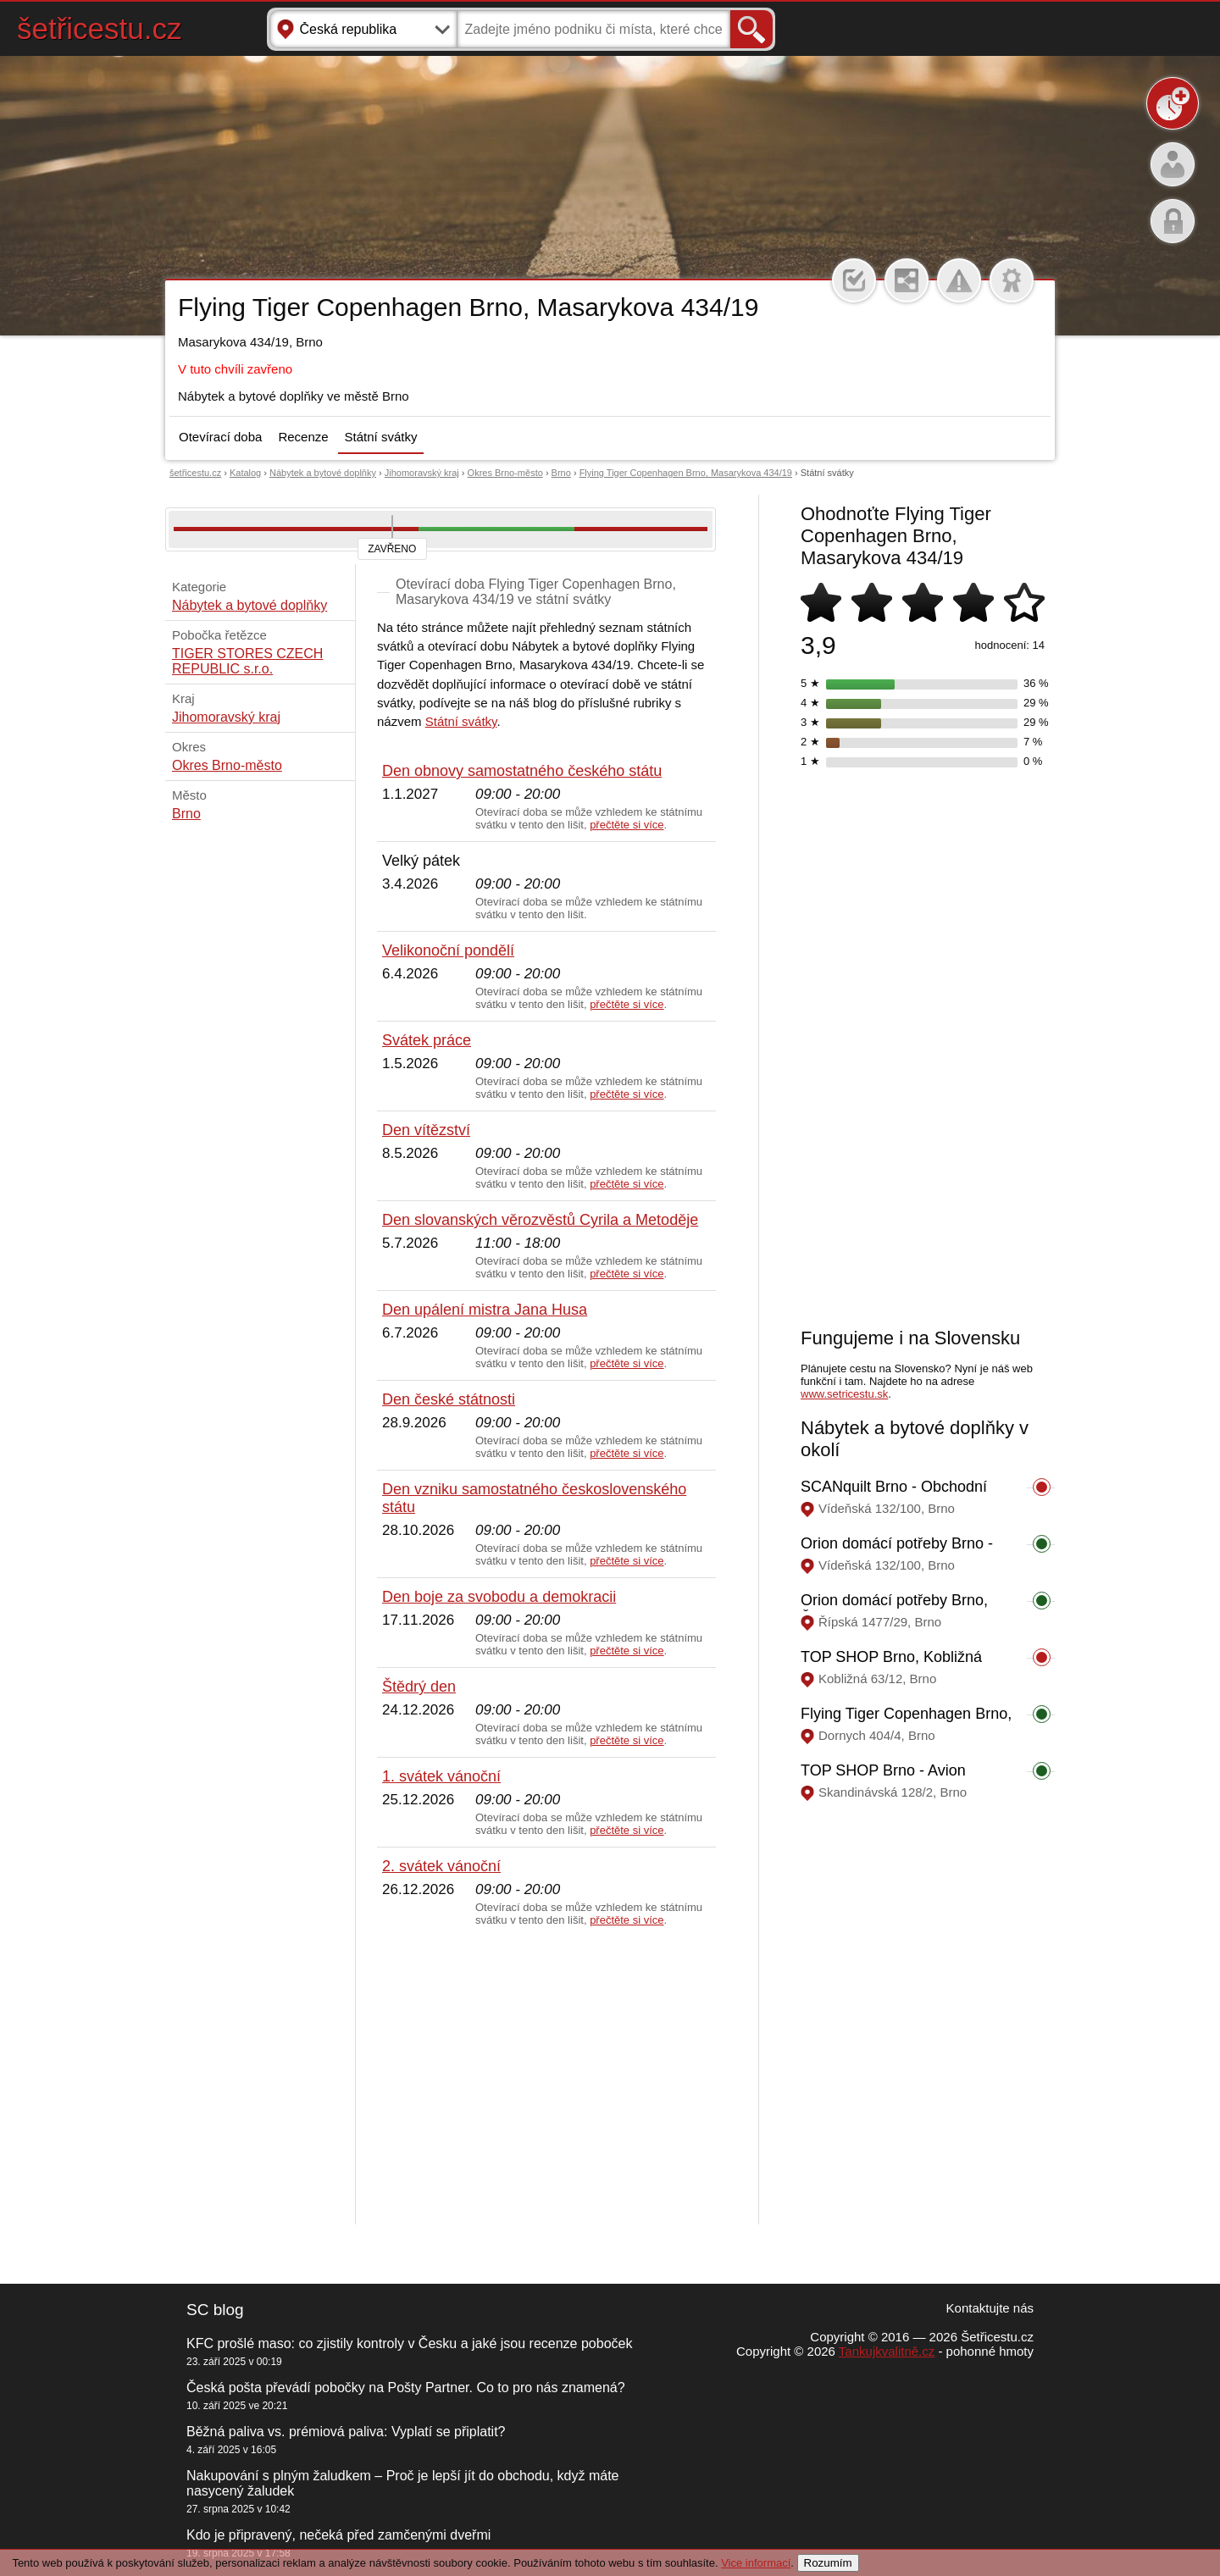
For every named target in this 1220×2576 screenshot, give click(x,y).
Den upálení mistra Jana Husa (484, 1309)
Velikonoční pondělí (448, 950)
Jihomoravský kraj (422, 473)
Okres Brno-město (505, 473)
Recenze (303, 436)
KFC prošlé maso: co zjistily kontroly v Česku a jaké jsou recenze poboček (409, 2343)
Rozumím (828, 2563)
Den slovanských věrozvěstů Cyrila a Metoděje (540, 1219)
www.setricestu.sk (844, 1394)
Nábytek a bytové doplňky (322, 473)
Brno (561, 473)
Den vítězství (426, 1130)
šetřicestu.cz (99, 28)
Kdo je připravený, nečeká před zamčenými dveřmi (338, 2535)
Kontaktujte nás (990, 2308)
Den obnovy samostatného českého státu (522, 770)
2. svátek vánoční (441, 1866)
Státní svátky (381, 436)
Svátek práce (426, 1040)
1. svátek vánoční (441, 1776)
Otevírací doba (220, 436)
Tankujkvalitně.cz (886, 2351)
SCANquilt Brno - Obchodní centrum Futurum (894, 1495)
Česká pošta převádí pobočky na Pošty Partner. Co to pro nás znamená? (405, 2387)
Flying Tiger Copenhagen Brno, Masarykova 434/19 (686, 473)
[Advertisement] (546, 2076)
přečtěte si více (626, 824)
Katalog (245, 473)
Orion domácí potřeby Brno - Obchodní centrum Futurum (897, 1552)
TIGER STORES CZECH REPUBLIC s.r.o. (247, 661)
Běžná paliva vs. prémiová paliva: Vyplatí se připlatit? (345, 2431)
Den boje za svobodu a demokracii (499, 1596)
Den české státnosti (448, 1399)
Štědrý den (419, 1686)
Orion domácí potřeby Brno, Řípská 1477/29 (894, 1609)
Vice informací (755, 2563)
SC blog (215, 2309)
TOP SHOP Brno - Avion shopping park (883, 1779)
